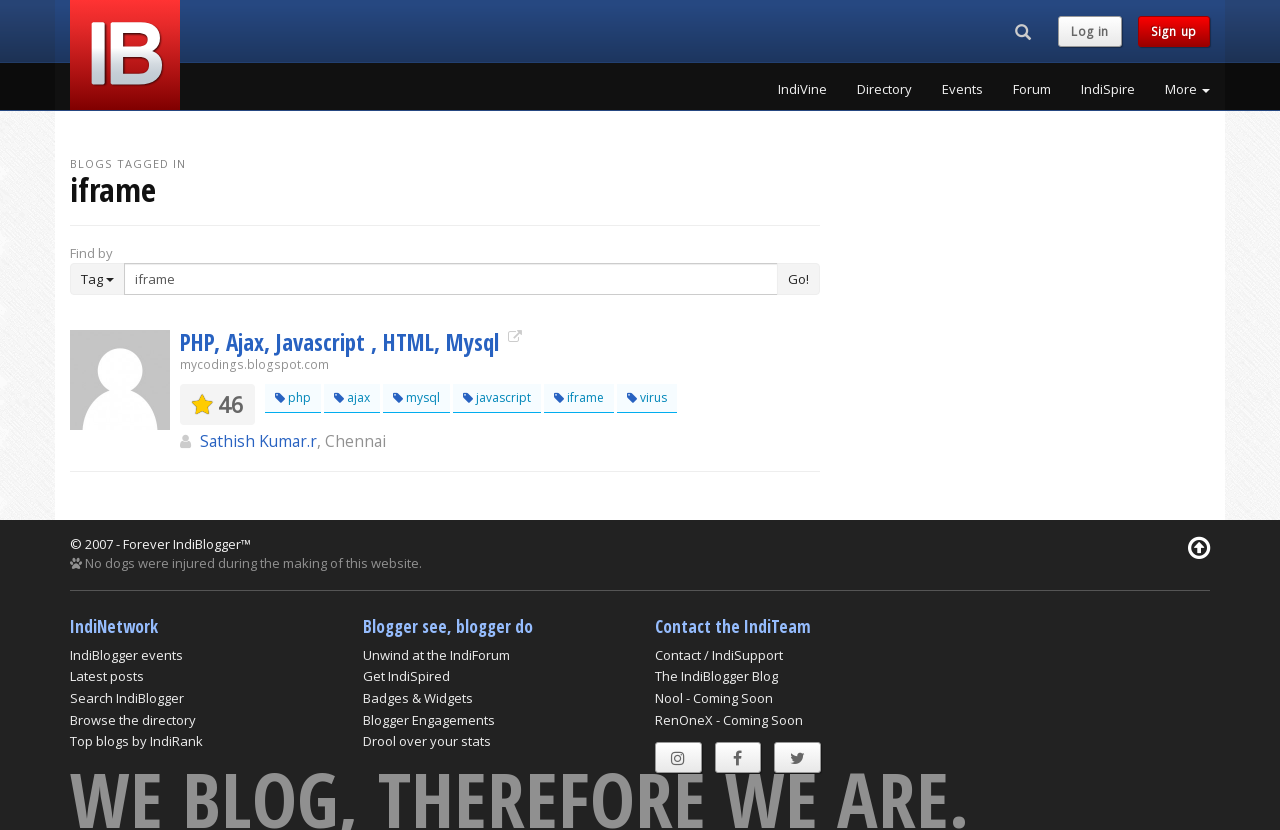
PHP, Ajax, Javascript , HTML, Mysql (342, 342)
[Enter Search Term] (451, 279)
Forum (1032, 89)
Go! (798, 279)
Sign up (1174, 31)
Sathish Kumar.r (258, 441)
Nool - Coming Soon (714, 698)
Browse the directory (133, 720)
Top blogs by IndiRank (136, 741)
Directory (884, 89)
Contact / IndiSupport (719, 655)
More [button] (1187, 89)
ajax (352, 397)
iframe (579, 397)
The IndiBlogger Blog (716, 676)
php (293, 397)
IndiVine (802, 89)
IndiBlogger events (126, 655)
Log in (1090, 31)
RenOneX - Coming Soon (729, 720)
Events (962, 89)
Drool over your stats (427, 741)
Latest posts (107, 676)
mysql (416, 397)
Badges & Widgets (418, 698)
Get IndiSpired (406, 676)
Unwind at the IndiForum (436, 655)
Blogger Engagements (429, 720)
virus (647, 397)
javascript (497, 397)
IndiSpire (1108, 89)
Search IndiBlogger (127, 698)
